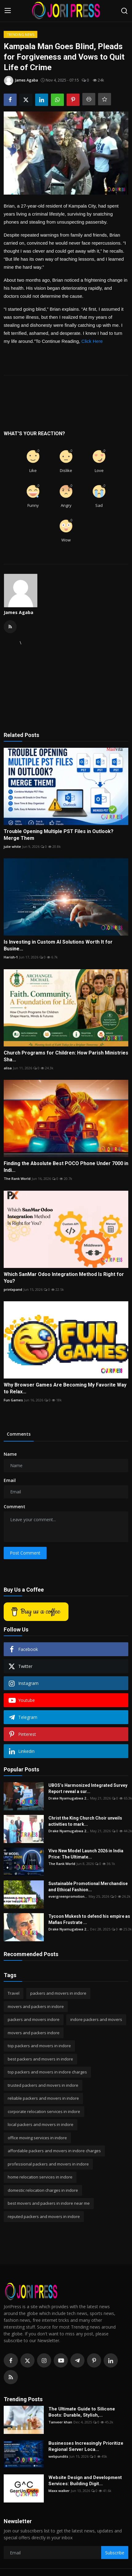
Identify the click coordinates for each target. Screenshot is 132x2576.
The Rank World (17, 1178)
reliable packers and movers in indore (43, 2098)
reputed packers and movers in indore (44, 2216)
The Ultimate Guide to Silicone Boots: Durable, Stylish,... (81, 2412)
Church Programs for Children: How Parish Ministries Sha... (66, 1056)
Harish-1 (11, 957)
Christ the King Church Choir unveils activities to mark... (85, 1821)
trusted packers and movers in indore (43, 2085)
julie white (12, 846)
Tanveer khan (60, 2422)
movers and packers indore (34, 2032)
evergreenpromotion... (67, 1896)
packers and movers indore (34, 2019)
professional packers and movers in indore (48, 2164)
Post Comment (25, 1553)
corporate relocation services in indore (44, 2111)
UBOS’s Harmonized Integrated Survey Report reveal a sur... (87, 1788)
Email (10, 1480)
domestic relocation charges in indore (43, 2190)
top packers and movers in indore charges (47, 2072)
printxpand (13, 1289)
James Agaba (18, 612)
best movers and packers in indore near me (49, 2203)
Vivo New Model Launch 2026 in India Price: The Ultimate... (85, 1853)
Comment (14, 1506)
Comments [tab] (19, 1434)
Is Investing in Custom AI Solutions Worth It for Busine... (58, 945)
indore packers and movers (96, 2019)
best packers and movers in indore (40, 2059)
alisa (8, 1068)
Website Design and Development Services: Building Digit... (85, 2480)
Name (10, 1454)
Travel (13, 1993)
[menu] (7, 11)
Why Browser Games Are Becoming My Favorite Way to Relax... (65, 1388)
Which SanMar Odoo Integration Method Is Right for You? (64, 1277)
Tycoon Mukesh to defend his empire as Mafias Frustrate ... (89, 1919)
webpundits (58, 2456)
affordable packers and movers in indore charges (54, 2150)
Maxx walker (59, 2490)
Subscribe (114, 2553)
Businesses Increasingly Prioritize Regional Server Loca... (85, 2446)
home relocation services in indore (40, 2177)
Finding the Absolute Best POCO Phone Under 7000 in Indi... (66, 1166)
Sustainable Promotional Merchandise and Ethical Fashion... (88, 1886)
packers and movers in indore (58, 1993)
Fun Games (13, 1400)
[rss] (11, 2377)
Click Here (92, 341)
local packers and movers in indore (40, 2124)
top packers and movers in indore (39, 2045)
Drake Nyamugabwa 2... (68, 1798)
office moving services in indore (37, 2137)
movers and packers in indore (36, 2006)
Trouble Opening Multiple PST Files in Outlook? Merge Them (58, 834)
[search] (124, 11)
